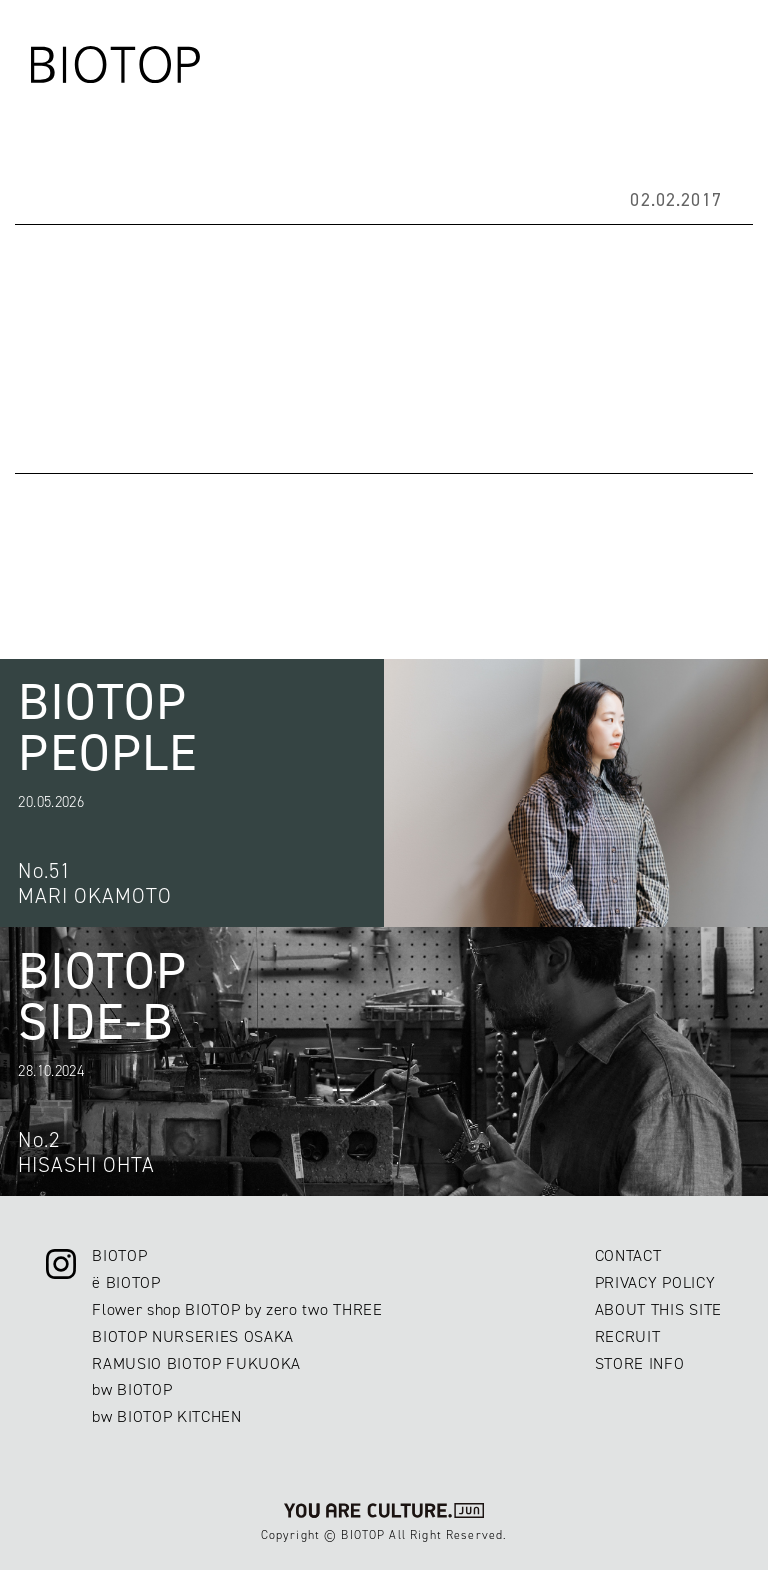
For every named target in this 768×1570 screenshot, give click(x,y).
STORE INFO (640, 1363)
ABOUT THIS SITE (658, 1309)
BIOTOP (119, 1255)
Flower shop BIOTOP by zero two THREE (237, 1309)
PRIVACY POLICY (655, 1282)
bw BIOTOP (132, 1389)
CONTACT (628, 1255)
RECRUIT (628, 1336)
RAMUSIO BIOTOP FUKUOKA (196, 1363)
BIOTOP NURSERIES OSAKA (193, 1336)
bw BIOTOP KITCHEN (167, 1416)
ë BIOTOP (126, 1282)
